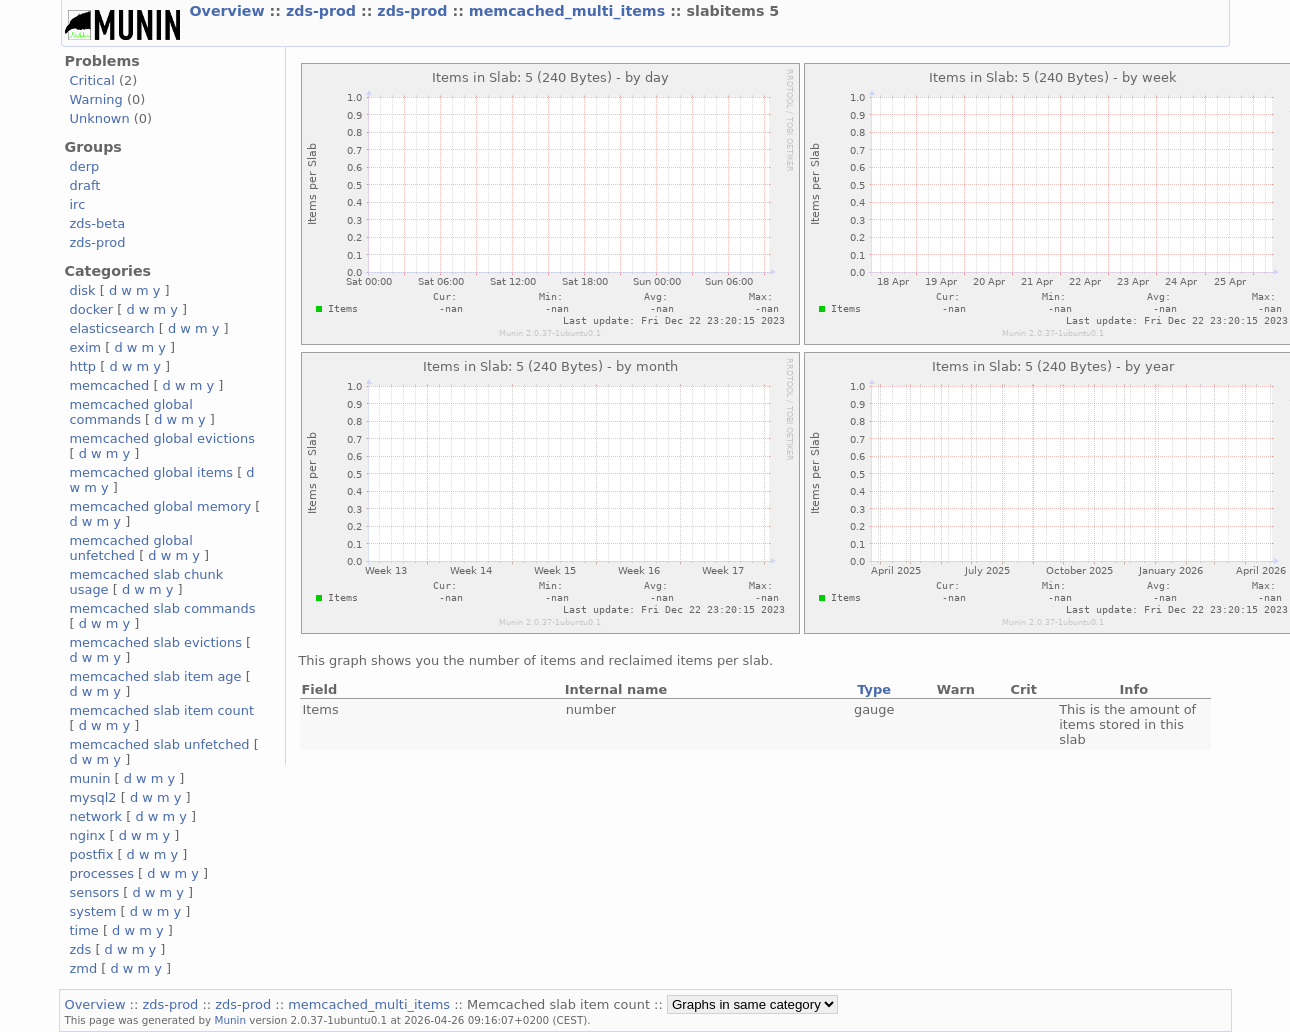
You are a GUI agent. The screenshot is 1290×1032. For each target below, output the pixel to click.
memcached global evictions (162, 438)
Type (874, 689)
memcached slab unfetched (160, 744)
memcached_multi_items (569, 11)
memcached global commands (131, 412)
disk (83, 290)
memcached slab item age (156, 676)
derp (85, 166)
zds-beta (98, 223)
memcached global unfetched (131, 548)
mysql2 (93, 797)
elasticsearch (112, 328)
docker (92, 309)
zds (81, 949)
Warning (96, 99)
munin (90, 778)
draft (85, 185)
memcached (110, 385)
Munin (230, 1020)
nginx (88, 835)
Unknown (100, 118)
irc (78, 204)
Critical (92, 80)
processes (102, 873)
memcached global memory (161, 506)
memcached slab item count (162, 710)
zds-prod (323, 11)
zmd (84, 968)
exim (86, 347)
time (84, 930)
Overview (230, 11)
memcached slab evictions (156, 642)
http (83, 366)
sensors (95, 892)
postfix (92, 854)
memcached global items (152, 472)
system (93, 911)
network (96, 816)
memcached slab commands (163, 608)
